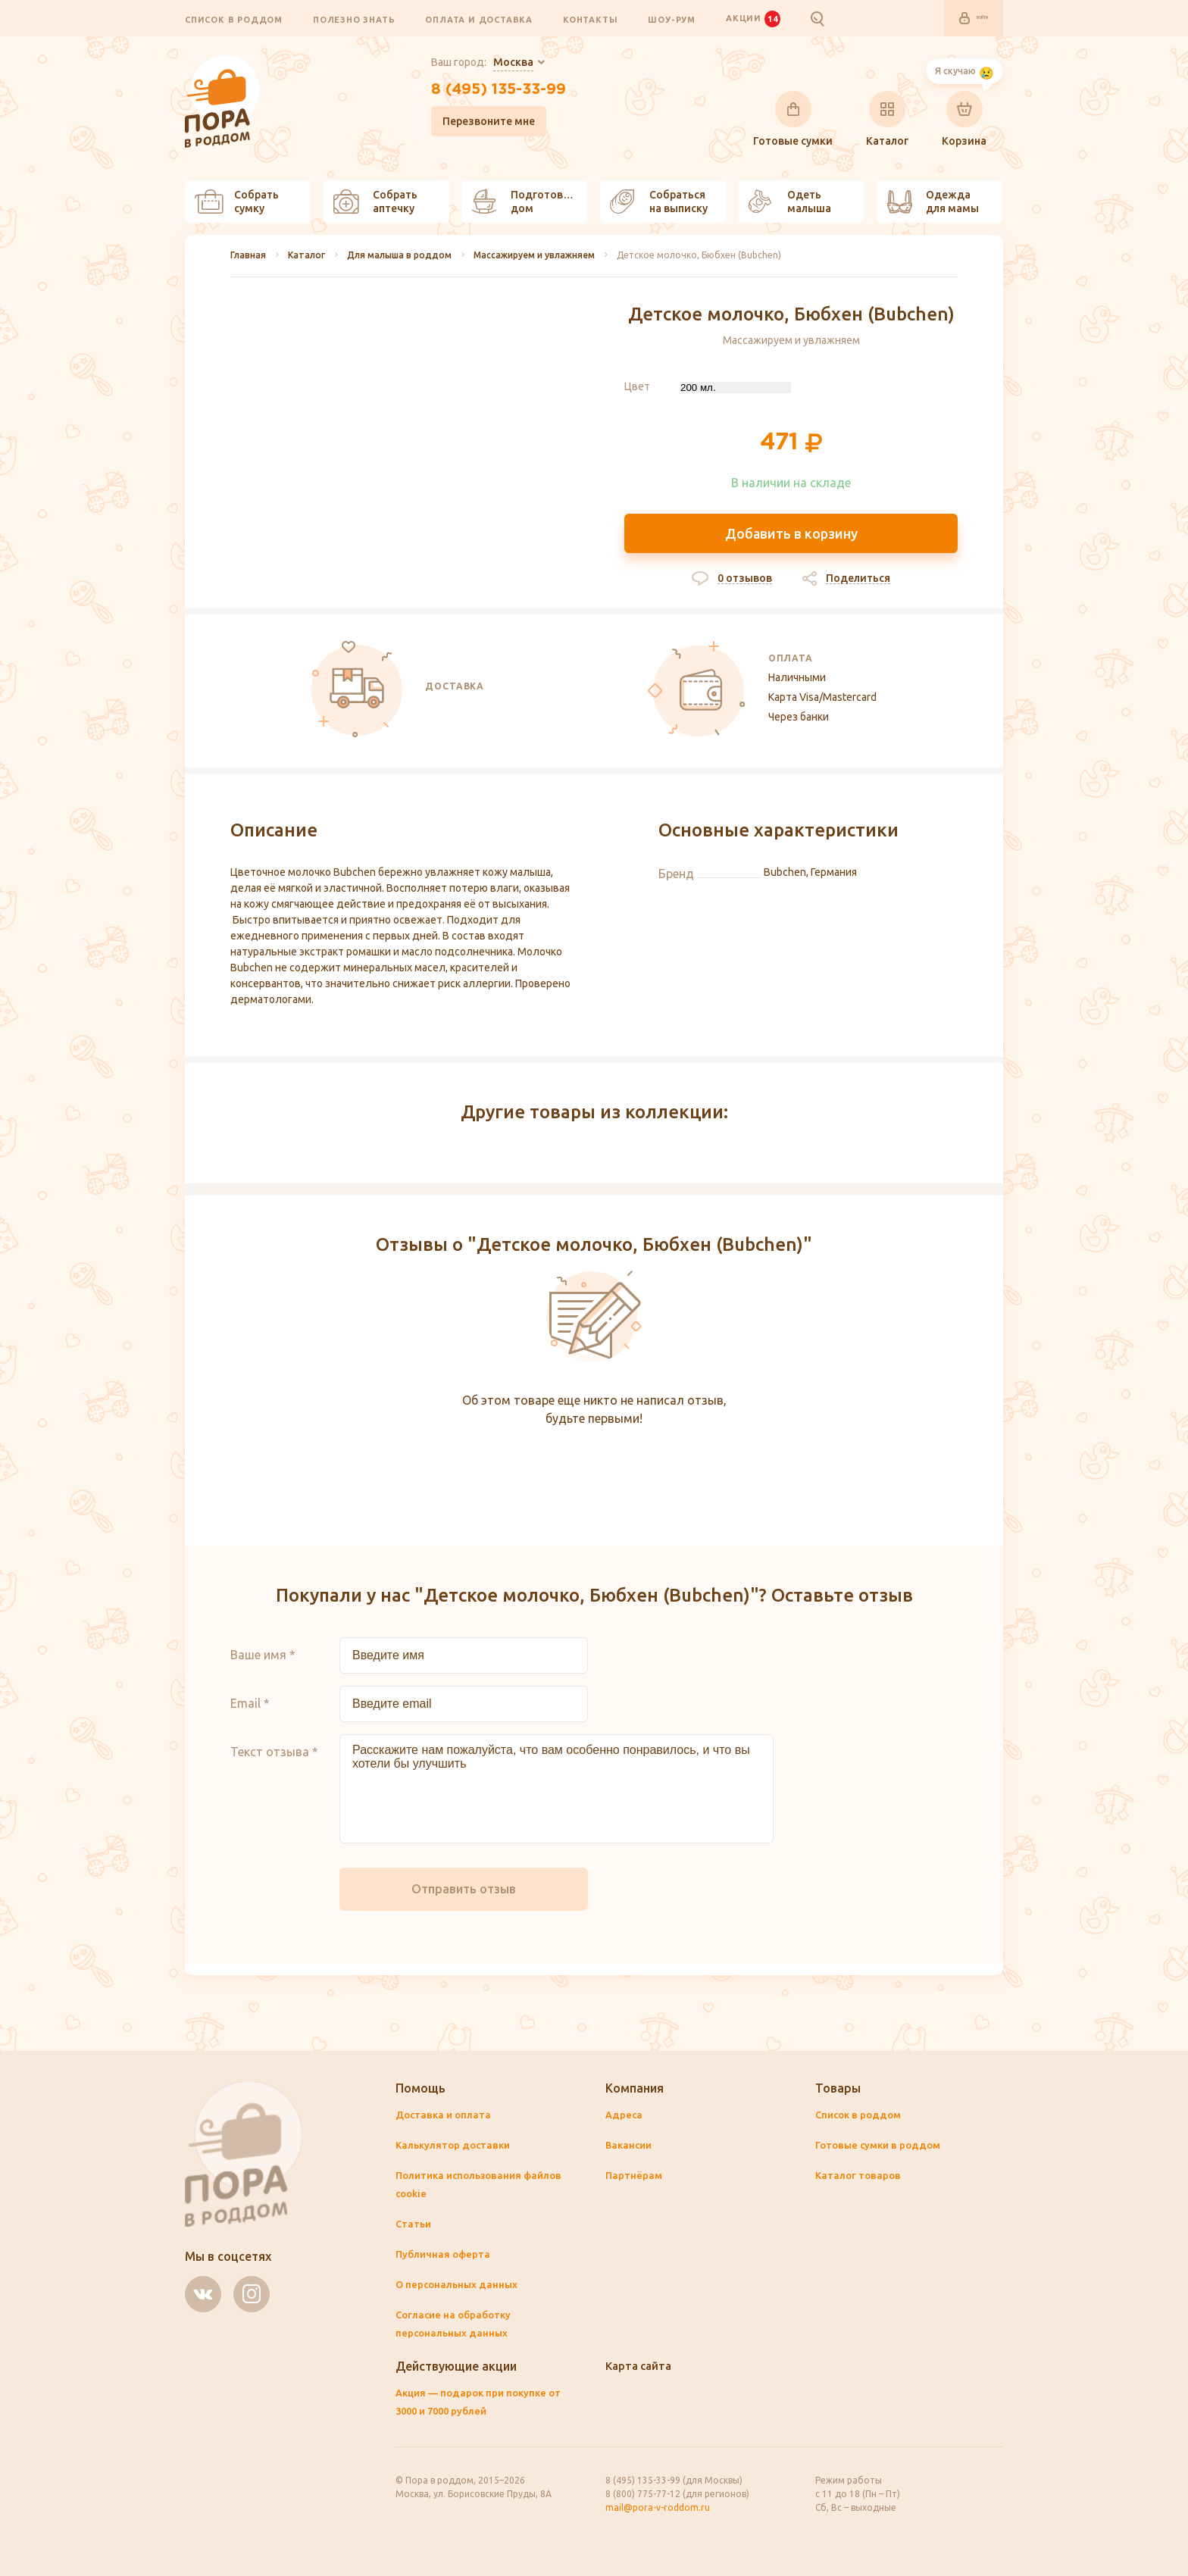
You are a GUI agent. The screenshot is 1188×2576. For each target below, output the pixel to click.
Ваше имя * (262, 1667)
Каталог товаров (859, 2176)
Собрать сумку (237, 202)
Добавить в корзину (791, 536)
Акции (753, 18)
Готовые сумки (793, 120)
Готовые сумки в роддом (882, 2146)
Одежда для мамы (932, 202)
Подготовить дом (526, 202)
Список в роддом (234, 19)
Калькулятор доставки (455, 2146)
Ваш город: (468, 63)
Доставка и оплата (445, 2115)
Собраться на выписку (659, 202)
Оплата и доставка (479, 19)
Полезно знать (354, 19)
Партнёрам (634, 2176)
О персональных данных (458, 2285)
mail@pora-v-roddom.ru (657, 2507)
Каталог (887, 120)
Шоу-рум (672, 19)
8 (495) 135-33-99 (498, 93)
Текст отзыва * (274, 1764)
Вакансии (630, 2146)
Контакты (590, 19)
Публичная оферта (444, 2255)
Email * (250, 1715)
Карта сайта (641, 2366)
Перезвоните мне (475, 128)
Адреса (624, 2115)
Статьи (414, 2224)
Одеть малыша (789, 202)
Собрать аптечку (375, 202)
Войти (962, 19)
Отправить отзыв (463, 1901)
